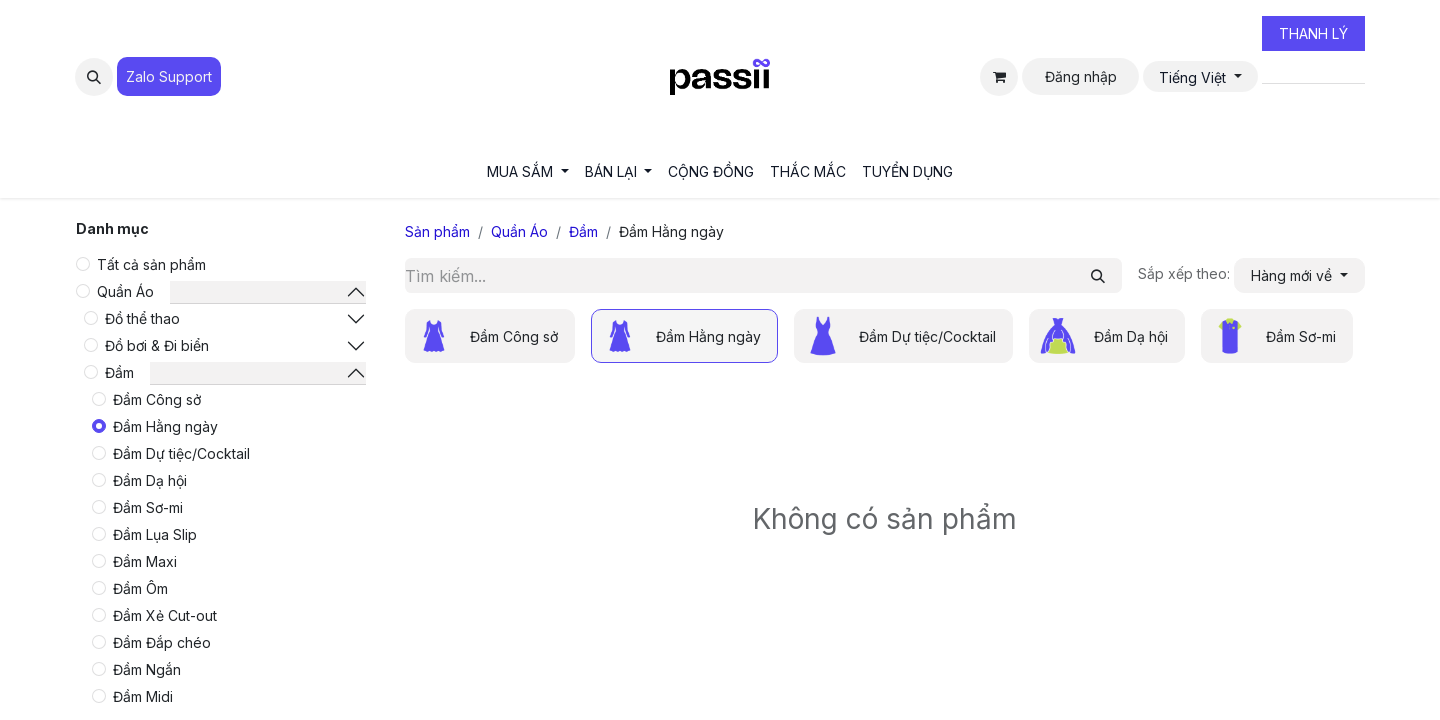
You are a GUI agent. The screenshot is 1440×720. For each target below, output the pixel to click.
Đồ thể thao (142, 318)
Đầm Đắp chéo (162, 642)
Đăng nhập (1081, 76)
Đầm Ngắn (147, 669)
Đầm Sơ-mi (148, 507)
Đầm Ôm (140, 588)
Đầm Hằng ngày (165, 426)
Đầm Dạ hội (150, 480)
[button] (94, 77)
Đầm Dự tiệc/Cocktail (181, 453)
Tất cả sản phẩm (151, 264)
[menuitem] (528, 171)
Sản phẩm (437, 231)
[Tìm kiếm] (1098, 275)
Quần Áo (125, 291)
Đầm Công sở (157, 399)
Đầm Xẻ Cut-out (165, 615)
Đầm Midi (143, 696)
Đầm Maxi (145, 561)
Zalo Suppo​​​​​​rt (169, 76)
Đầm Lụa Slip (155, 534)
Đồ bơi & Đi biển (157, 345)
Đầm (119, 372)
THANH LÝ (1313, 33)
